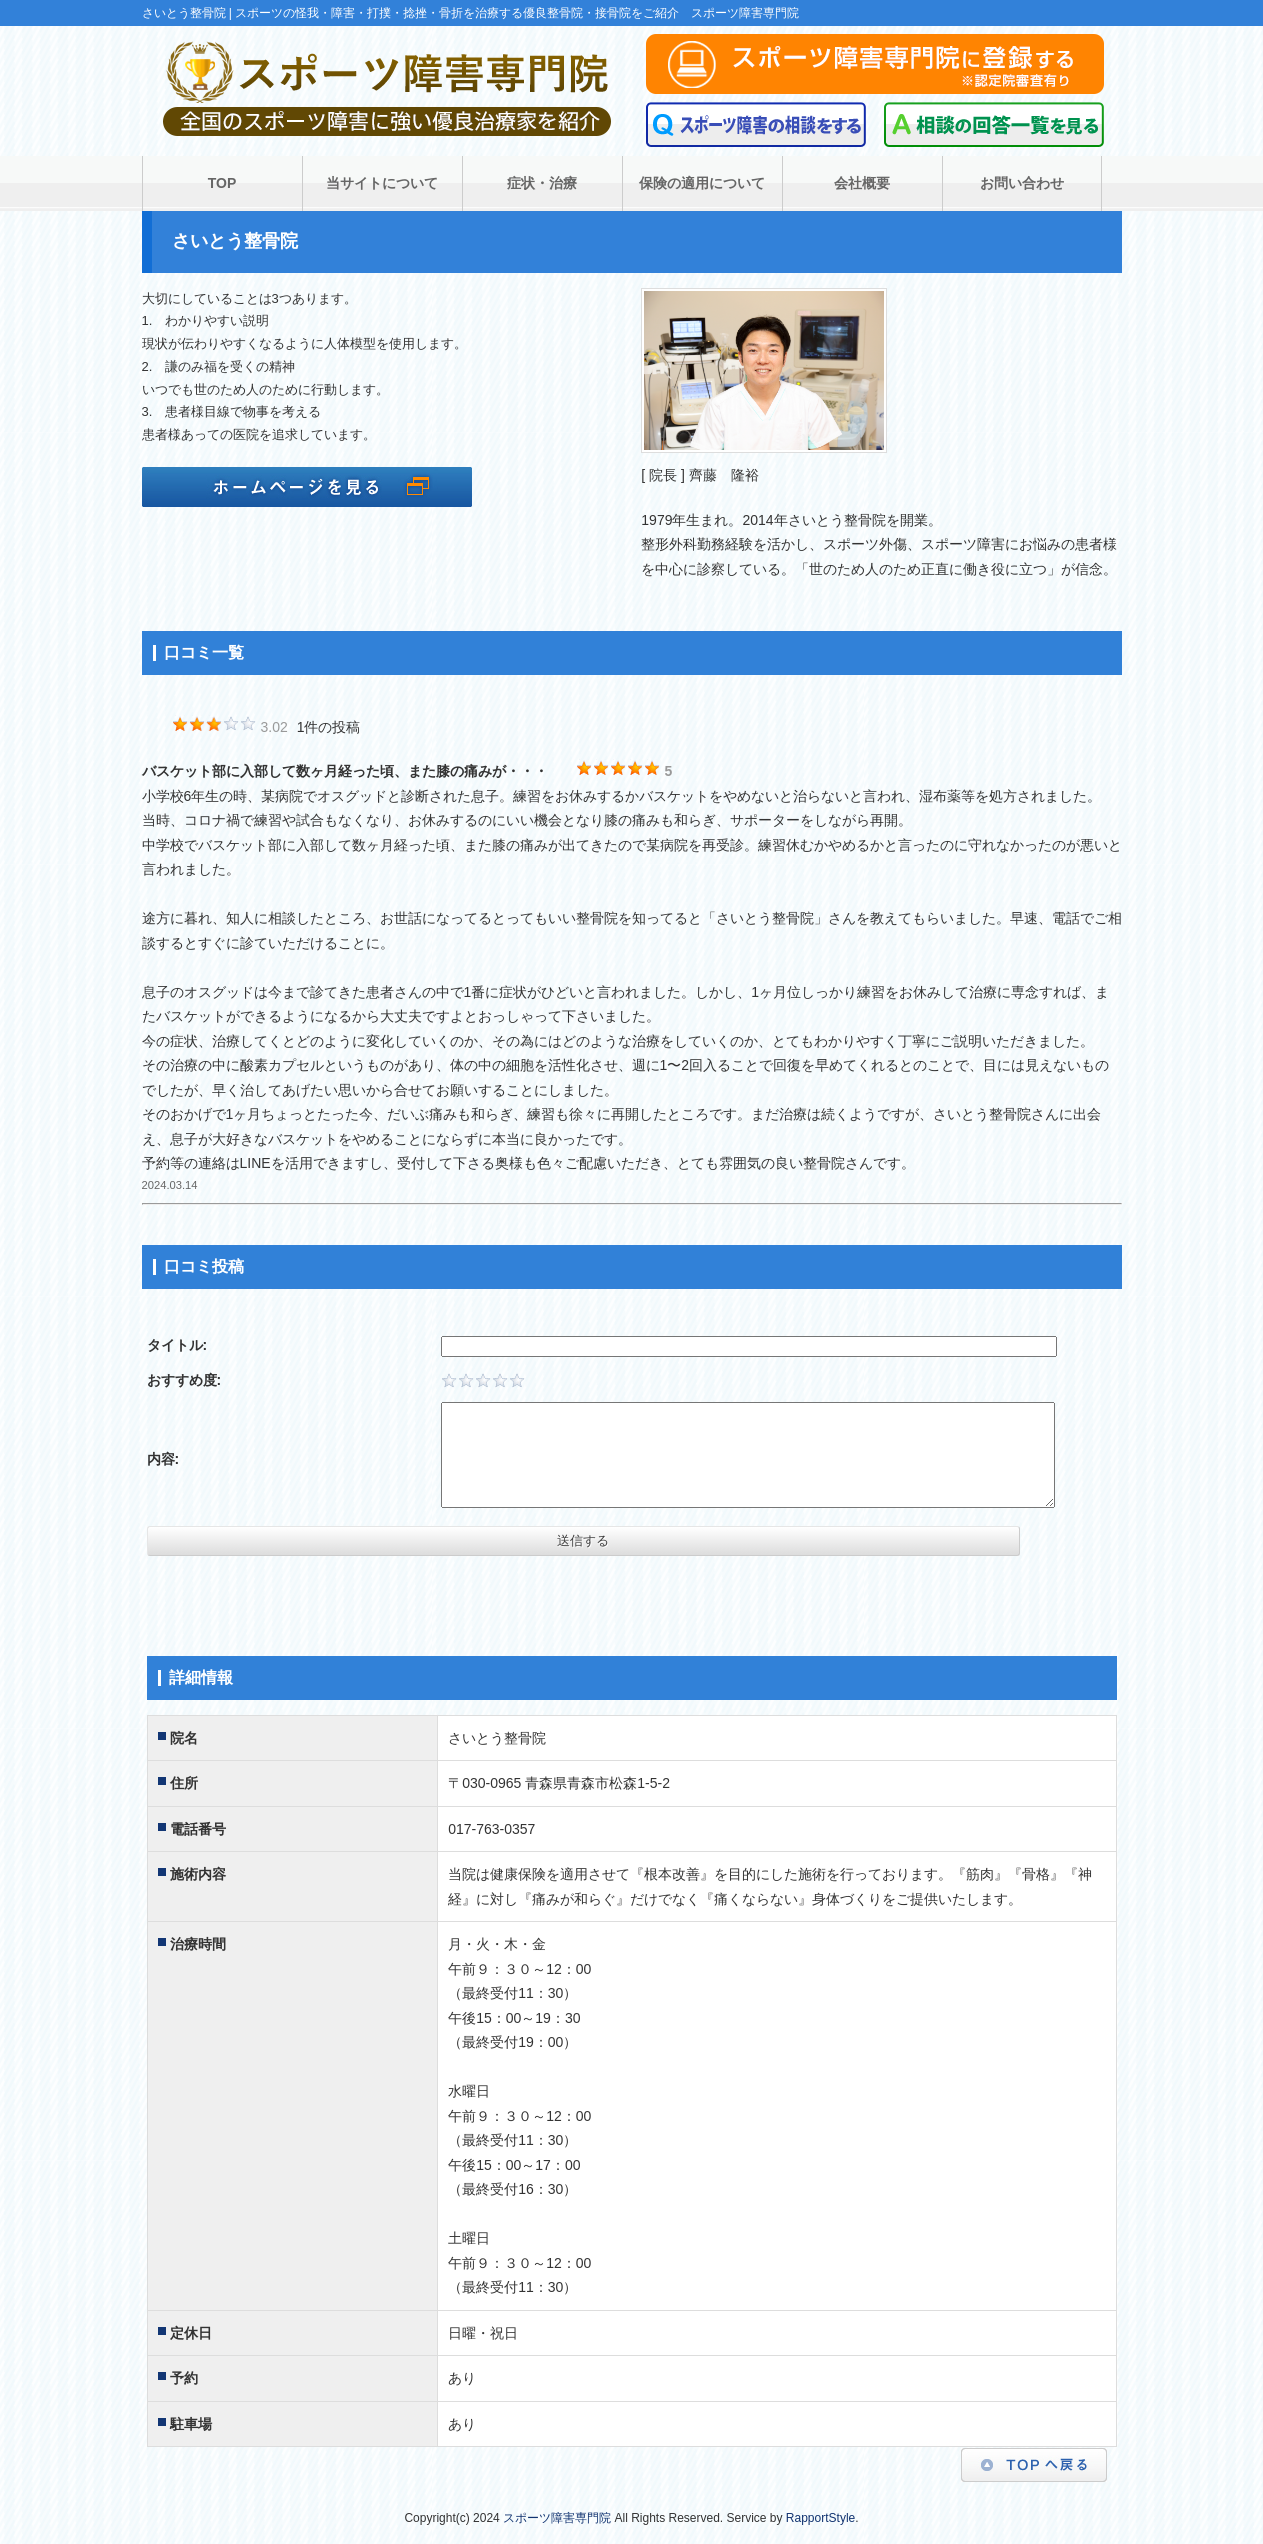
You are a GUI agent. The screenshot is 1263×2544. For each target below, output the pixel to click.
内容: (163, 1459)
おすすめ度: (184, 1380)
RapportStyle (820, 2518)
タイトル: (177, 1345)
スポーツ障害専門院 (557, 2518)
